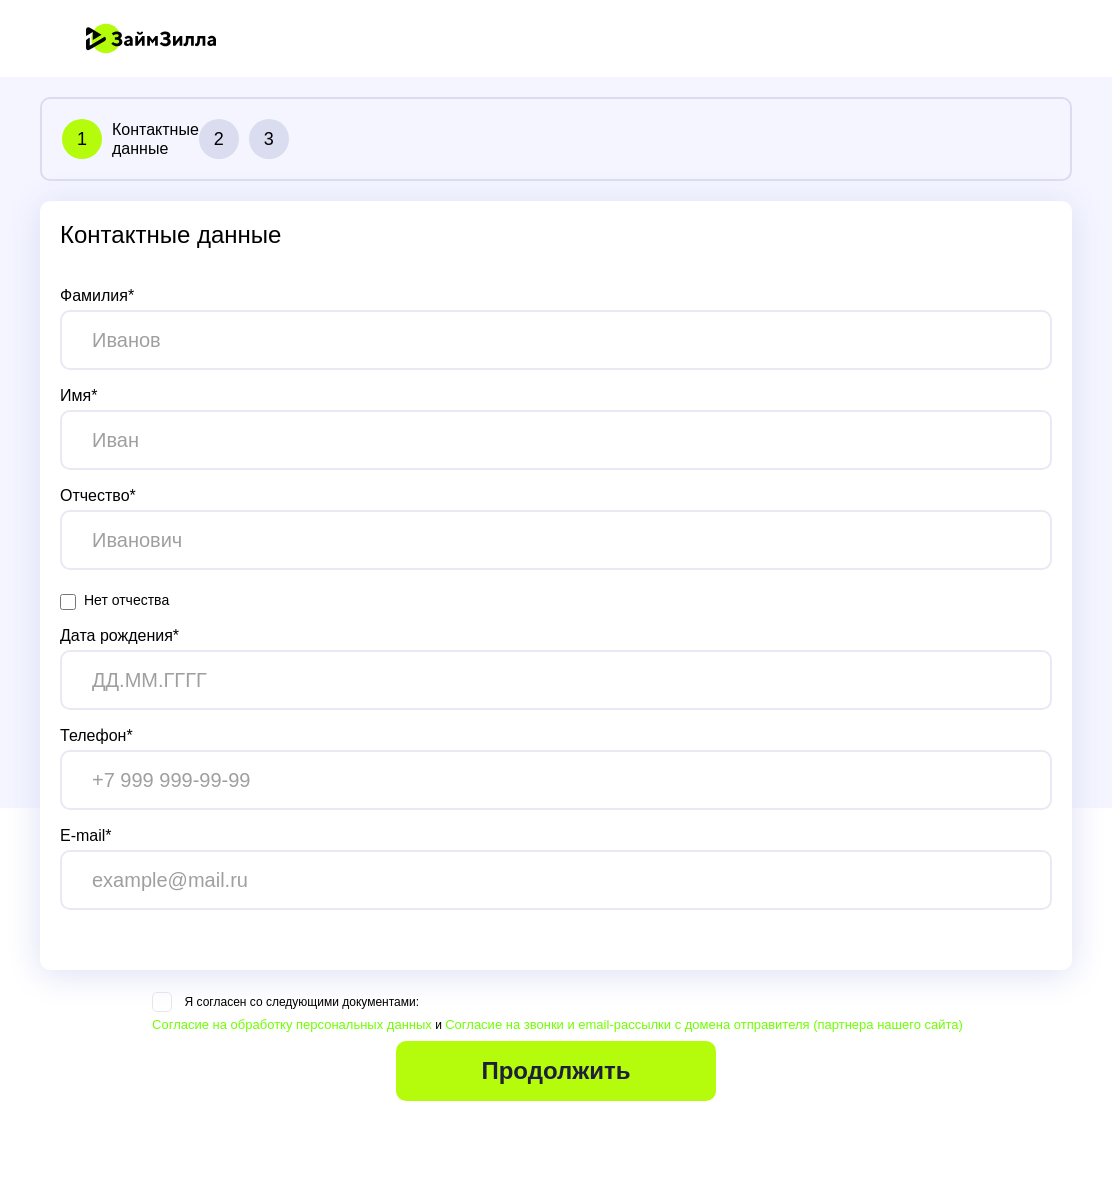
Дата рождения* (119, 635)
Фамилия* (97, 295)
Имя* (78, 395)
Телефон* (96, 735)
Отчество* (98, 495)
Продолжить (555, 1070)
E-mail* (86, 835)
